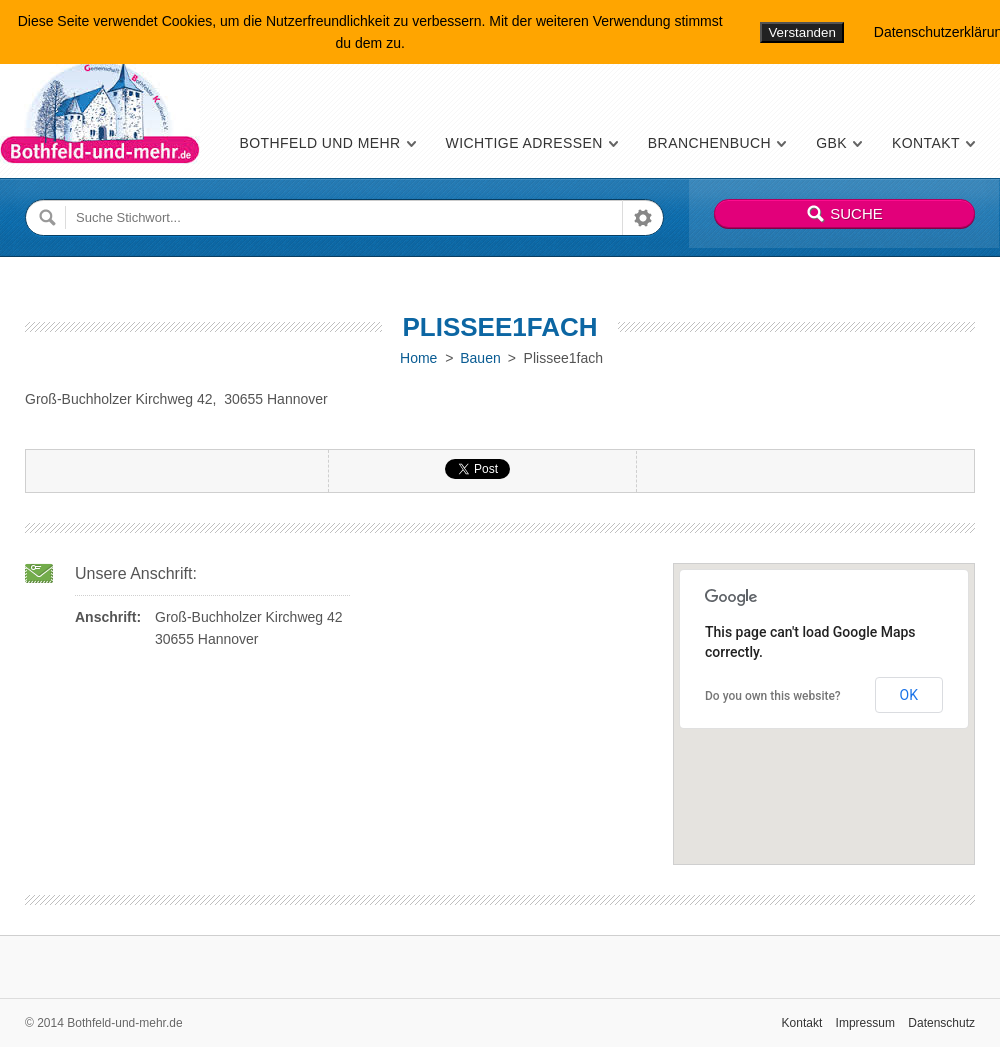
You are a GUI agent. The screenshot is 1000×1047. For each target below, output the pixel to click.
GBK (831, 143)
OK (909, 695)
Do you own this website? (773, 696)
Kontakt (926, 143)
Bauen (480, 358)
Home (418, 358)
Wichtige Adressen (524, 143)
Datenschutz (941, 1023)
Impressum (865, 1023)
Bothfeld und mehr (319, 143)
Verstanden (801, 32)
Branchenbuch (709, 143)
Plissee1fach (499, 327)
